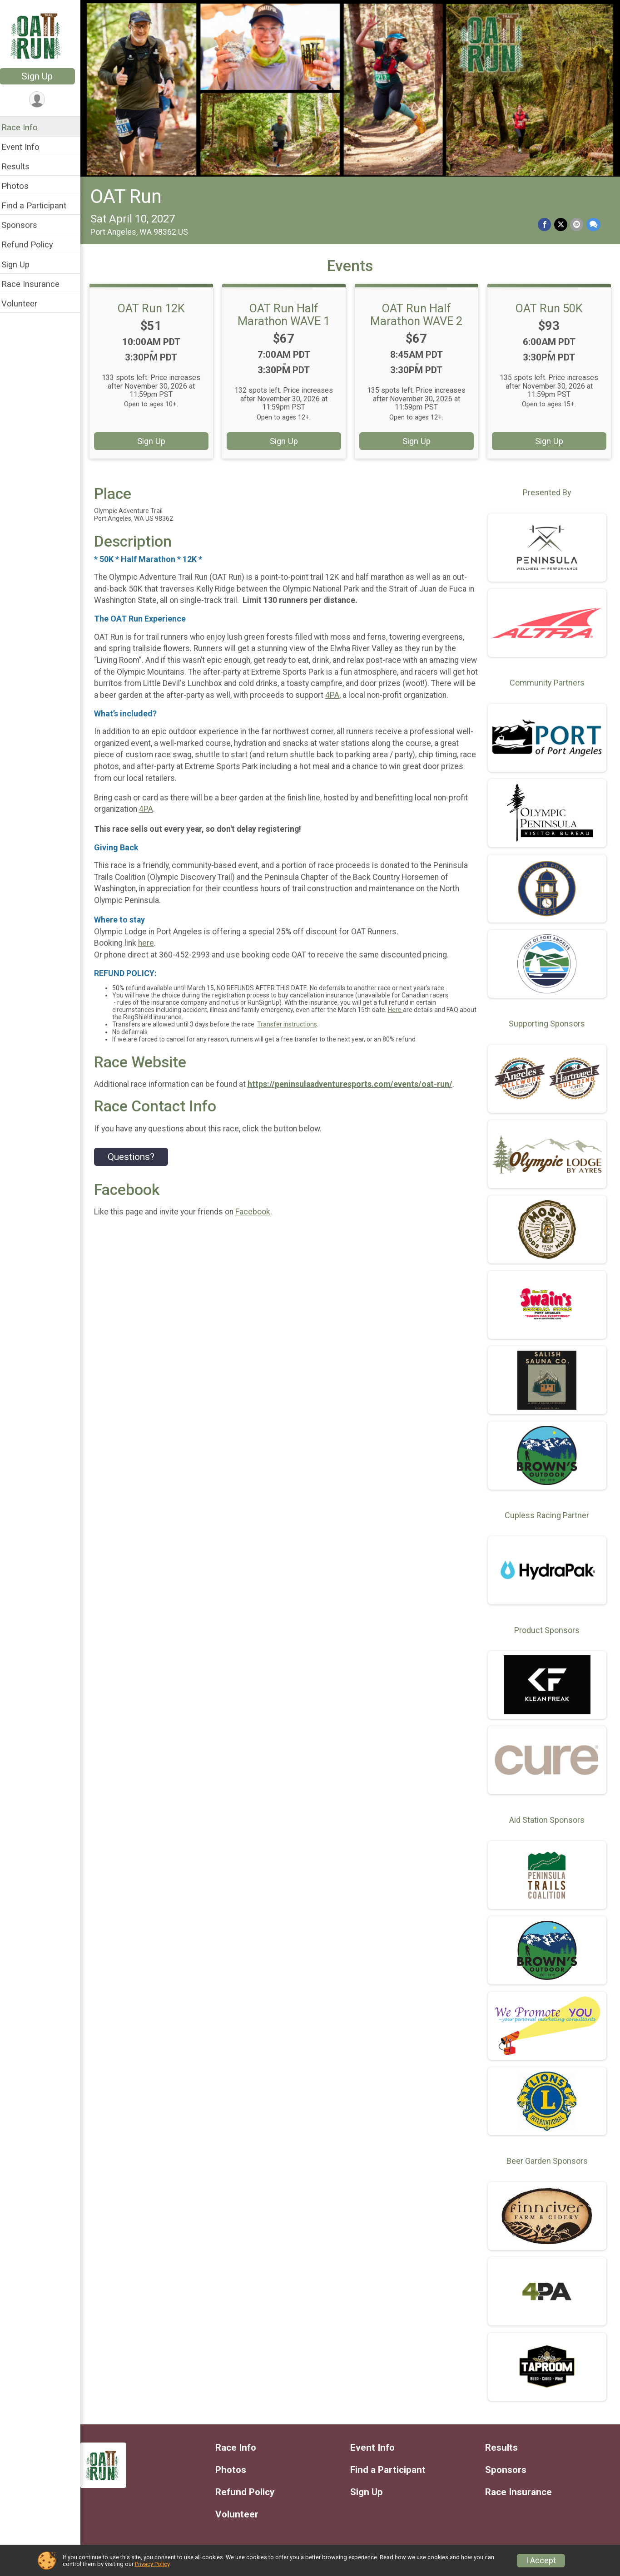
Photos (21, 186)
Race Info (25, 127)
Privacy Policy (152, 2564)
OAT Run (132, 194)
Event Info (26, 147)
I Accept (541, 2560)
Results (21, 166)
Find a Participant (39, 205)
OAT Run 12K (156, 306)
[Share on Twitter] (561, 222)
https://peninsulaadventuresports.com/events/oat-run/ (355, 1093)
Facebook (258, 1221)
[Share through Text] (593, 222)
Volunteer (25, 303)
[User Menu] (43, 99)
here (152, 952)
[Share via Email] (577, 222)
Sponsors (25, 225)
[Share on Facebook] (545, 222)
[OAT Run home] (43, 35)
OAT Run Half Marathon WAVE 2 (418, 312)
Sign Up (43, 76)
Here (401, 1019)
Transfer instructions (293, 1034)
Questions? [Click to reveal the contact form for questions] (137, 1166)
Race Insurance (36, 284)
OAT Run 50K (550, 306)
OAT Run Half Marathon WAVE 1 (288, 312)
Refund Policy (33, 244)
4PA (384, 692)
